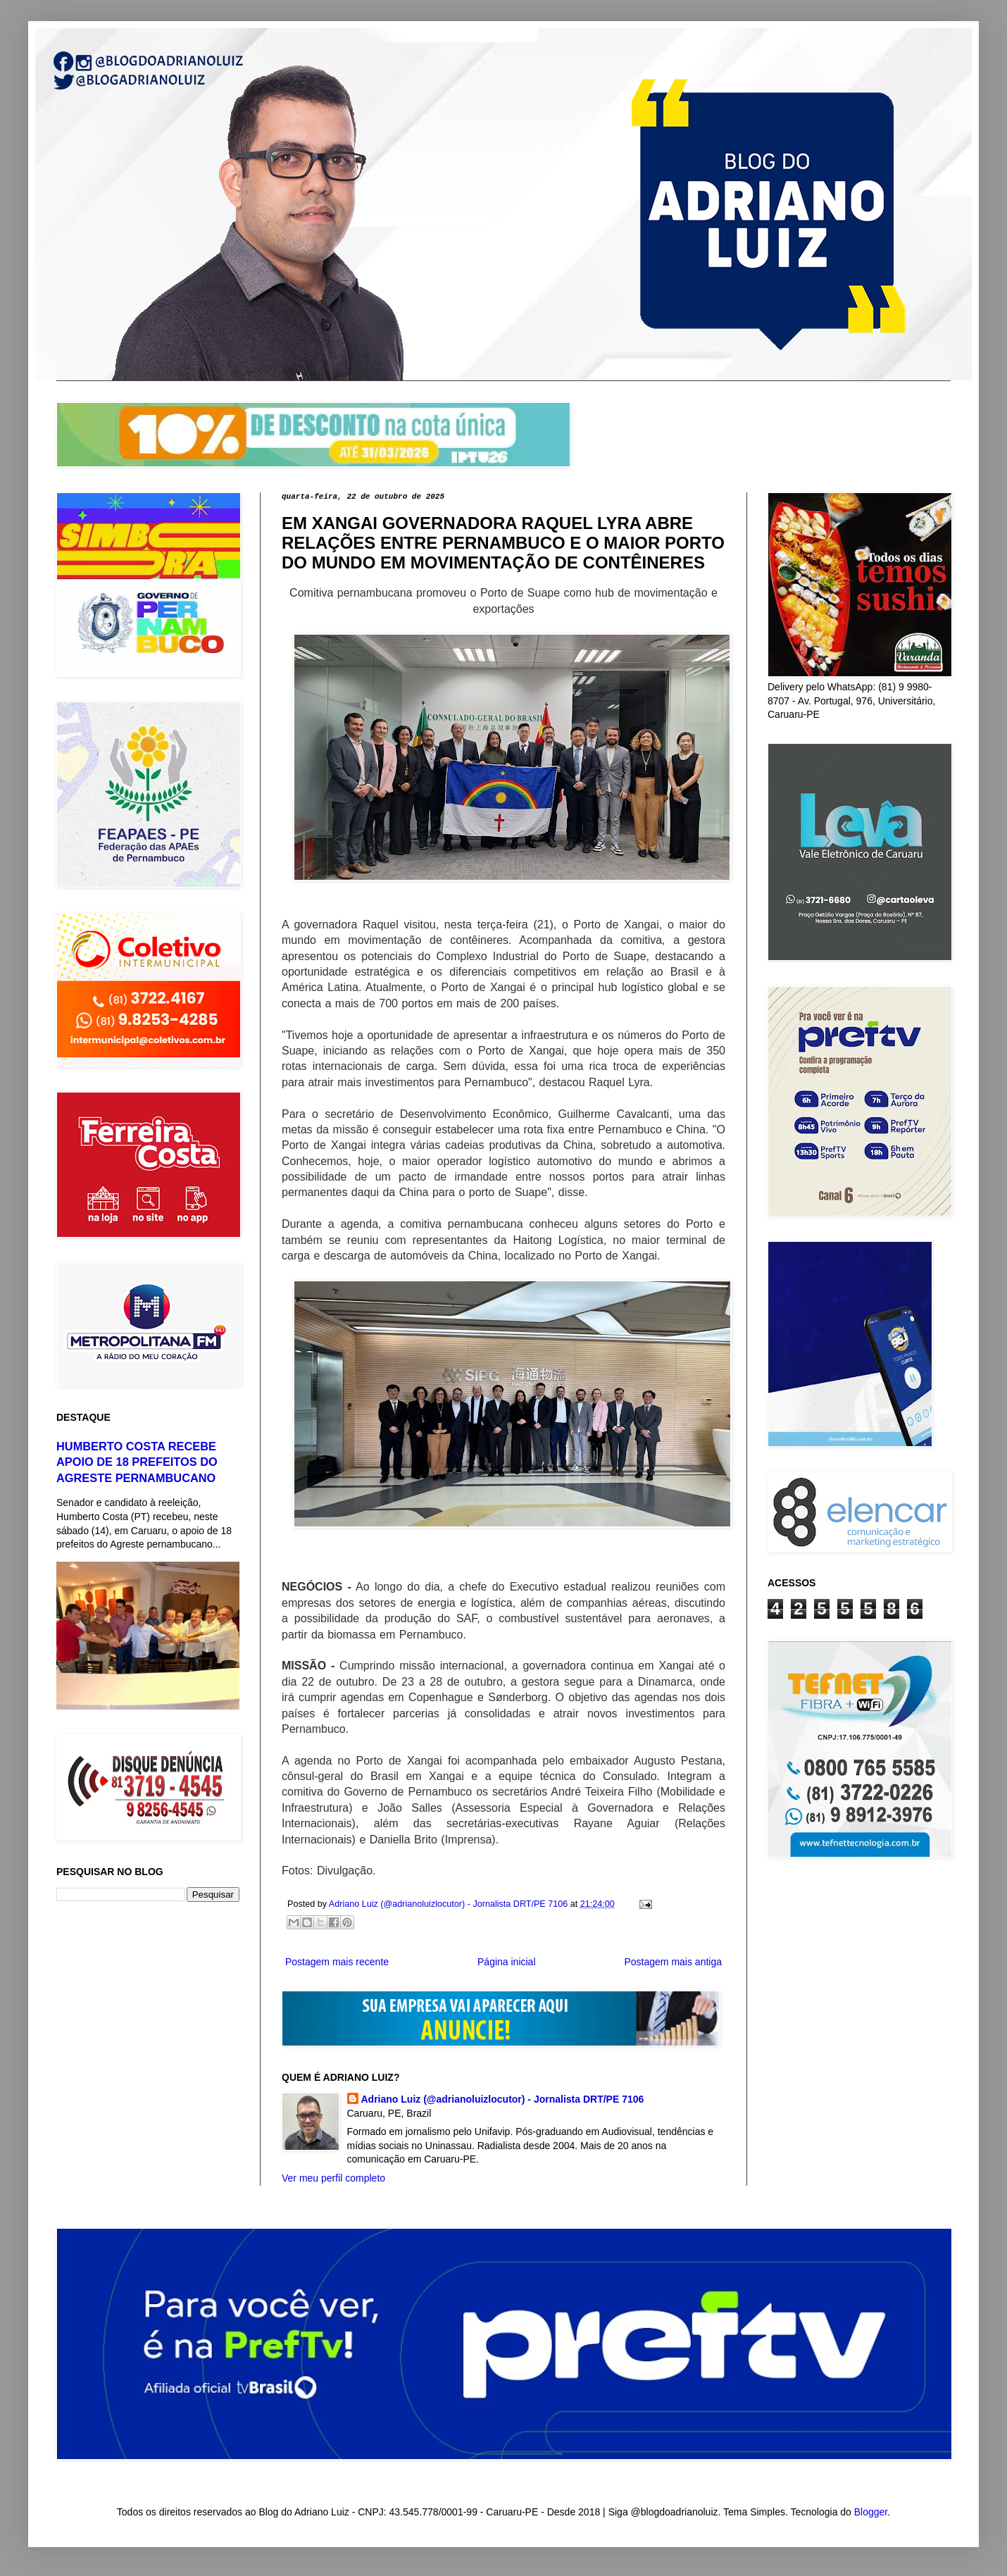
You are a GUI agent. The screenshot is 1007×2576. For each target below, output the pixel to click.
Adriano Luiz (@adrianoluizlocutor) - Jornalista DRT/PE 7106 (502, 2099)
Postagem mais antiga (673, 1961)
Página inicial (506, 1961)
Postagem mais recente (337, 1961)
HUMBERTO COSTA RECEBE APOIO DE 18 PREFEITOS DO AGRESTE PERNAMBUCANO (137, 1462)
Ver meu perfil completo (333, 2178)
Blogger (870, 2512)
